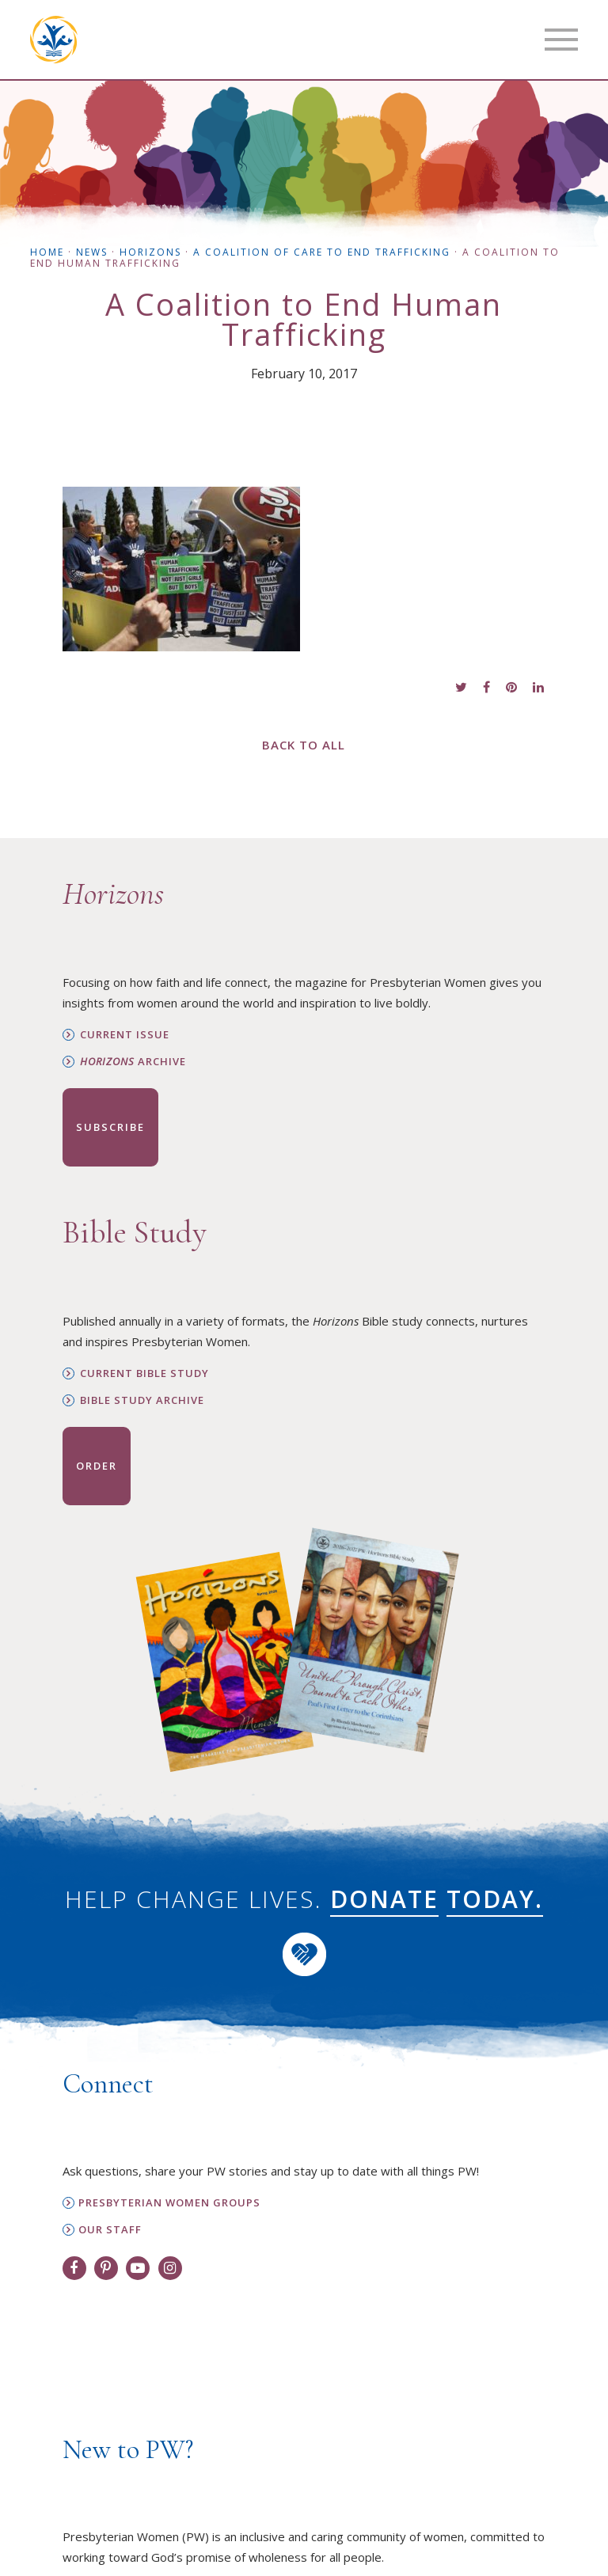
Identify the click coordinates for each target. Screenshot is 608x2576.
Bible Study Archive (142, 1400)
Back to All (303, 745)
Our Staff (110, 2230)
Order (96, 1466)
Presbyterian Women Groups (169, 2203)
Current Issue (124, 1035)
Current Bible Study (144, 1373)
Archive (133, 1062)
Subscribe (110, 1127)
